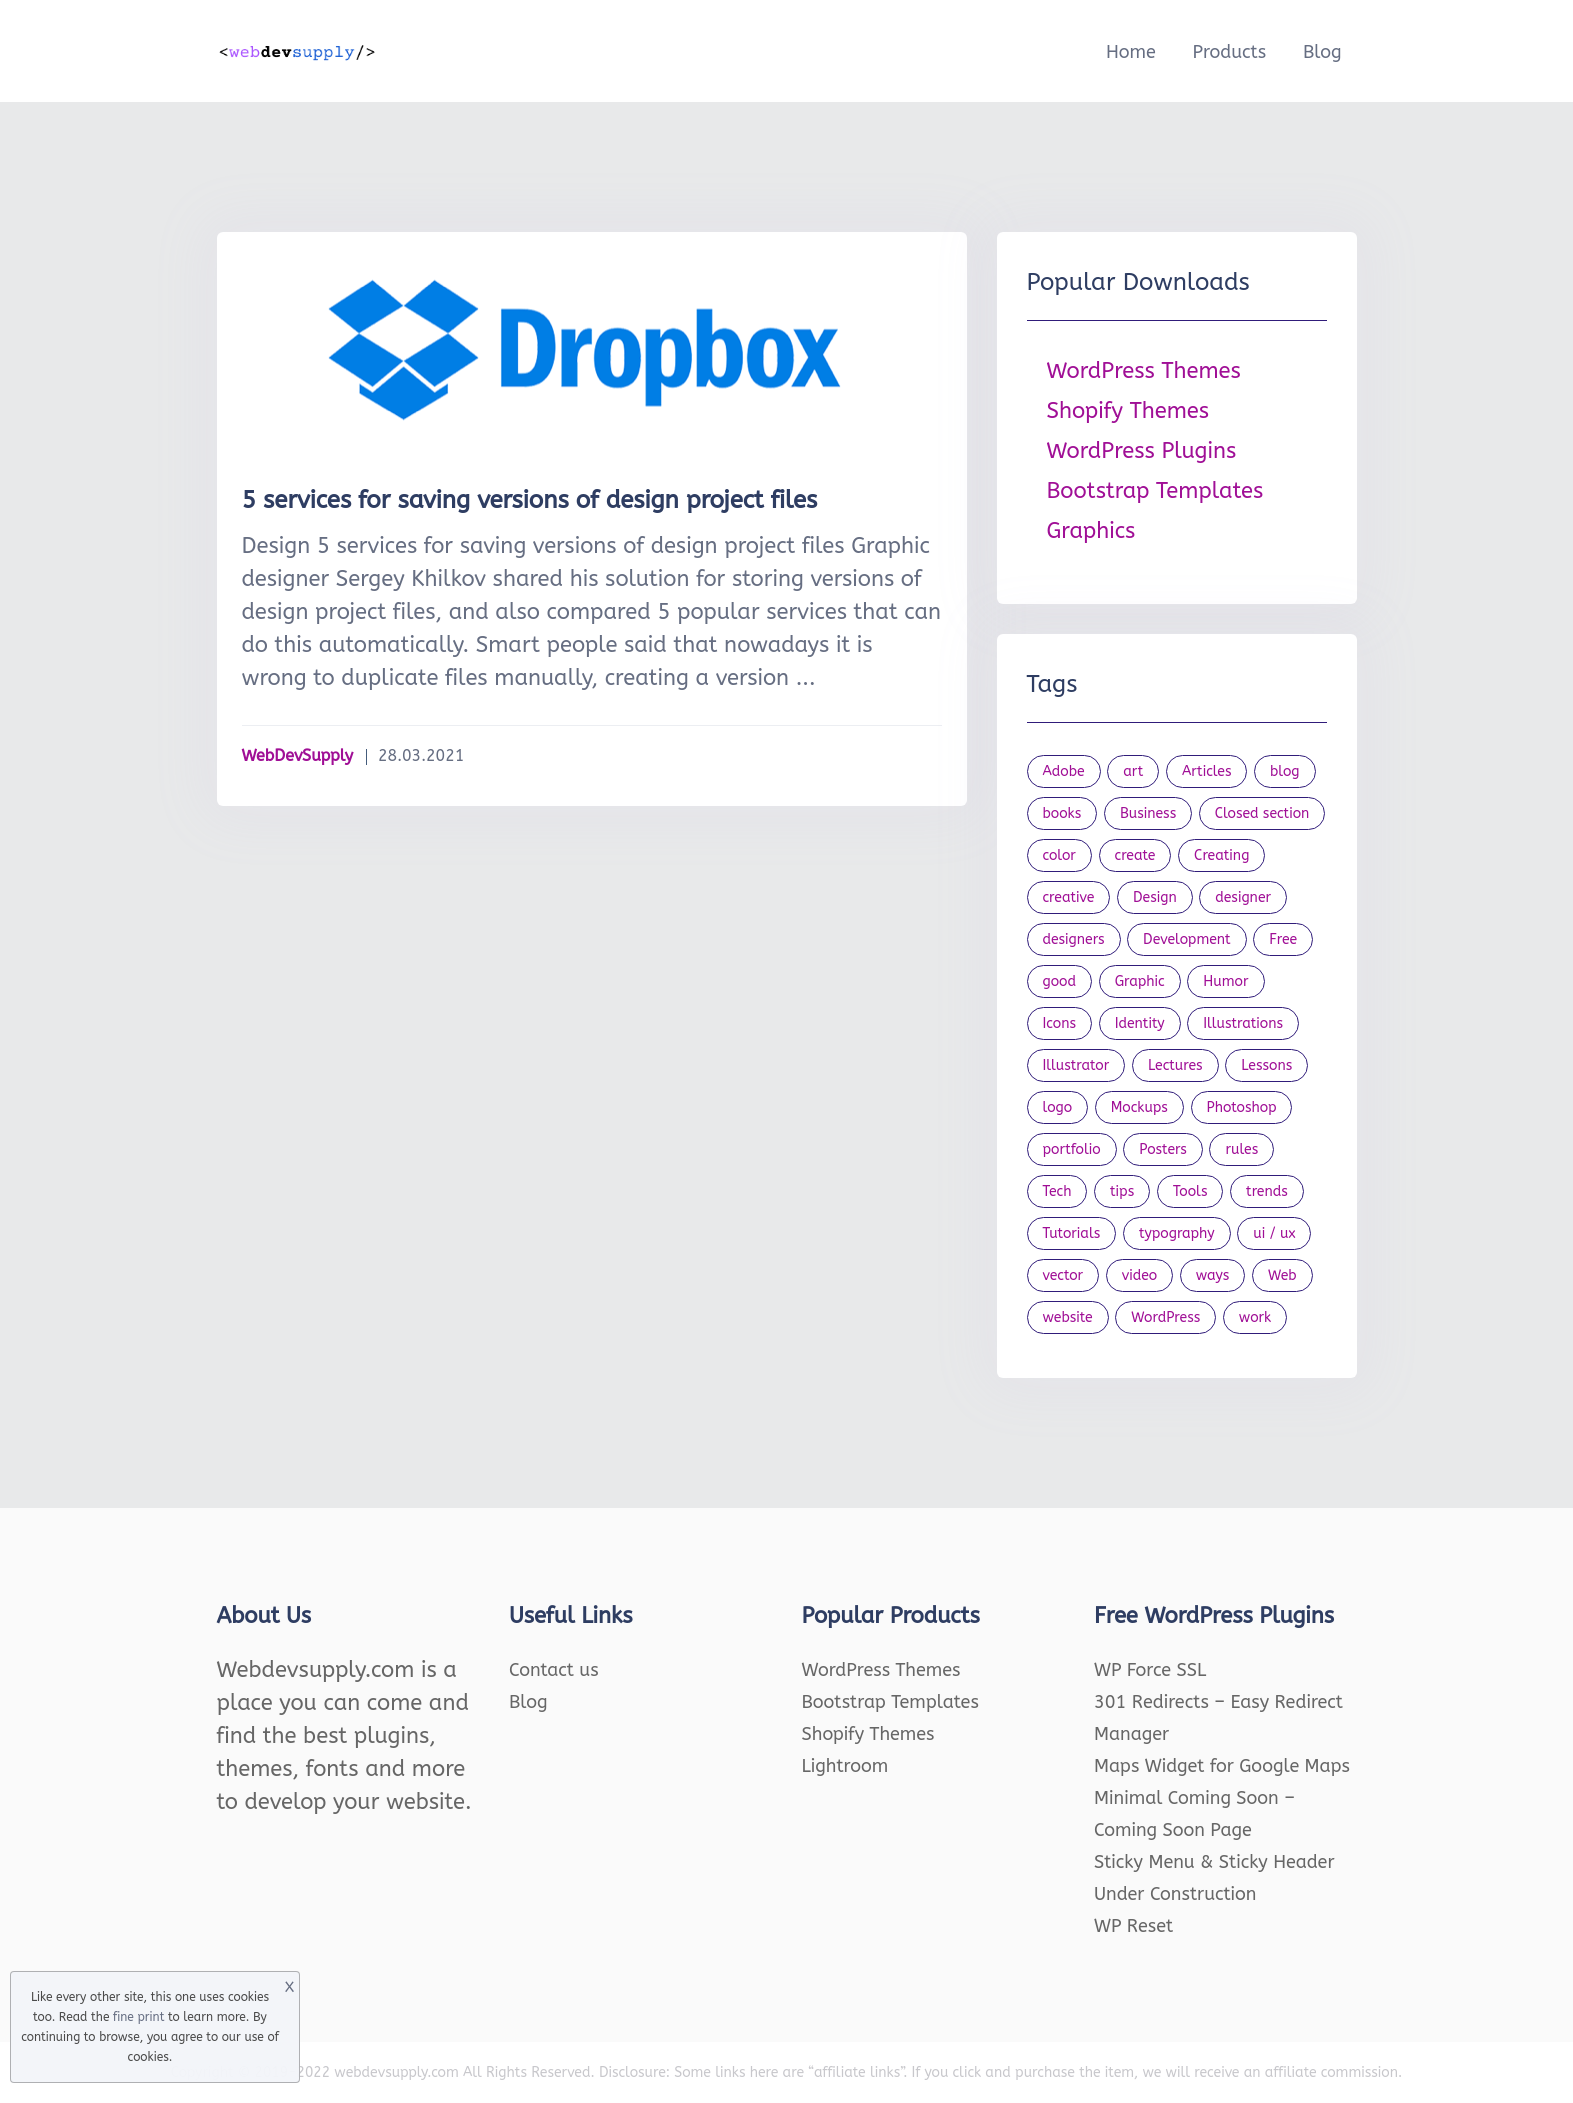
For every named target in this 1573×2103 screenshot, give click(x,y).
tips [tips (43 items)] (1122, 1191)
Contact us (554, 1670)
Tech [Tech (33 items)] (1057, 1191)
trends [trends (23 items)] (1267, 1191)
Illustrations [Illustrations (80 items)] (1243, 1023)
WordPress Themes (1144, 371)
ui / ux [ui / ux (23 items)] (1274, 1233)
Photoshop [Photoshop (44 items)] (1242, 1107)
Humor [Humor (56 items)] (1225, 981)
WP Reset (1133, 1926)
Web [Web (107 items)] (1282, 1275)
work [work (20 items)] (1255, 1317)
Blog (1322, 52)
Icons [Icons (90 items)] (1060, 1023)
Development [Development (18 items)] (1187, 939)
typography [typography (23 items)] (1177, 1233)
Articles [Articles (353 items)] (1207, 771)
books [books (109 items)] (1062, 813)
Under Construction (1175, 1894)
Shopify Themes (1128, 411)
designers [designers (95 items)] (1074, 939)
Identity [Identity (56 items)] (1140, 1023)
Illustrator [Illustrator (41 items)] (1076, 1065)
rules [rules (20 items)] (1241, 1149)
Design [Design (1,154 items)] (1155, 897)
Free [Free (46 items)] (1283, 939)
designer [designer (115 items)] (1243, 897)
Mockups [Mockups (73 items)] (1139, 1107)
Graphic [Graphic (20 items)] (1140, 981)
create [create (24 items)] (1135, 855)
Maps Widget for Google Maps (1222, 1766)
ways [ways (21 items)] (1213, 1275)
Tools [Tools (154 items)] (1190, 1191)
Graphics (1091, 531)
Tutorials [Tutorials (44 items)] (1072, 1233)
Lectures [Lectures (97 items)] (1175, 1065)
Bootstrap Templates (1155, 491)
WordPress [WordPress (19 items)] (1165, 1317)
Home (1131, 52)
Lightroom (845, 1766)
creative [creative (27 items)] (1069, 897)
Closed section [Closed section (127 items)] (1262, 813)
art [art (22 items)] (1133, 771)
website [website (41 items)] (1068, 1317)
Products (1229, 52)
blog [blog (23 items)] (1285, 771)
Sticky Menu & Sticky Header (1214, 1862)
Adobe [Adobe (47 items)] (1064, 771)
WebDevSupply (298, 755)
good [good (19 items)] (1060, 981)
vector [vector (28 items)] (1063, 1275)
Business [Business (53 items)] (1148, 813)
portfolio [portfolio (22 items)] (1072, 1149)
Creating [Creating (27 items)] (1221, 855)
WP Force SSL (1150, 1670)
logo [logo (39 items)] (1058, 1107)
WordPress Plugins (1142, 451)
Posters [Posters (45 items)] (1163, 1149)
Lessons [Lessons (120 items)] (1266, 1065)
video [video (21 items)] (1139, 1275)
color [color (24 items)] (1059, 855)
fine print (138, 2017)
